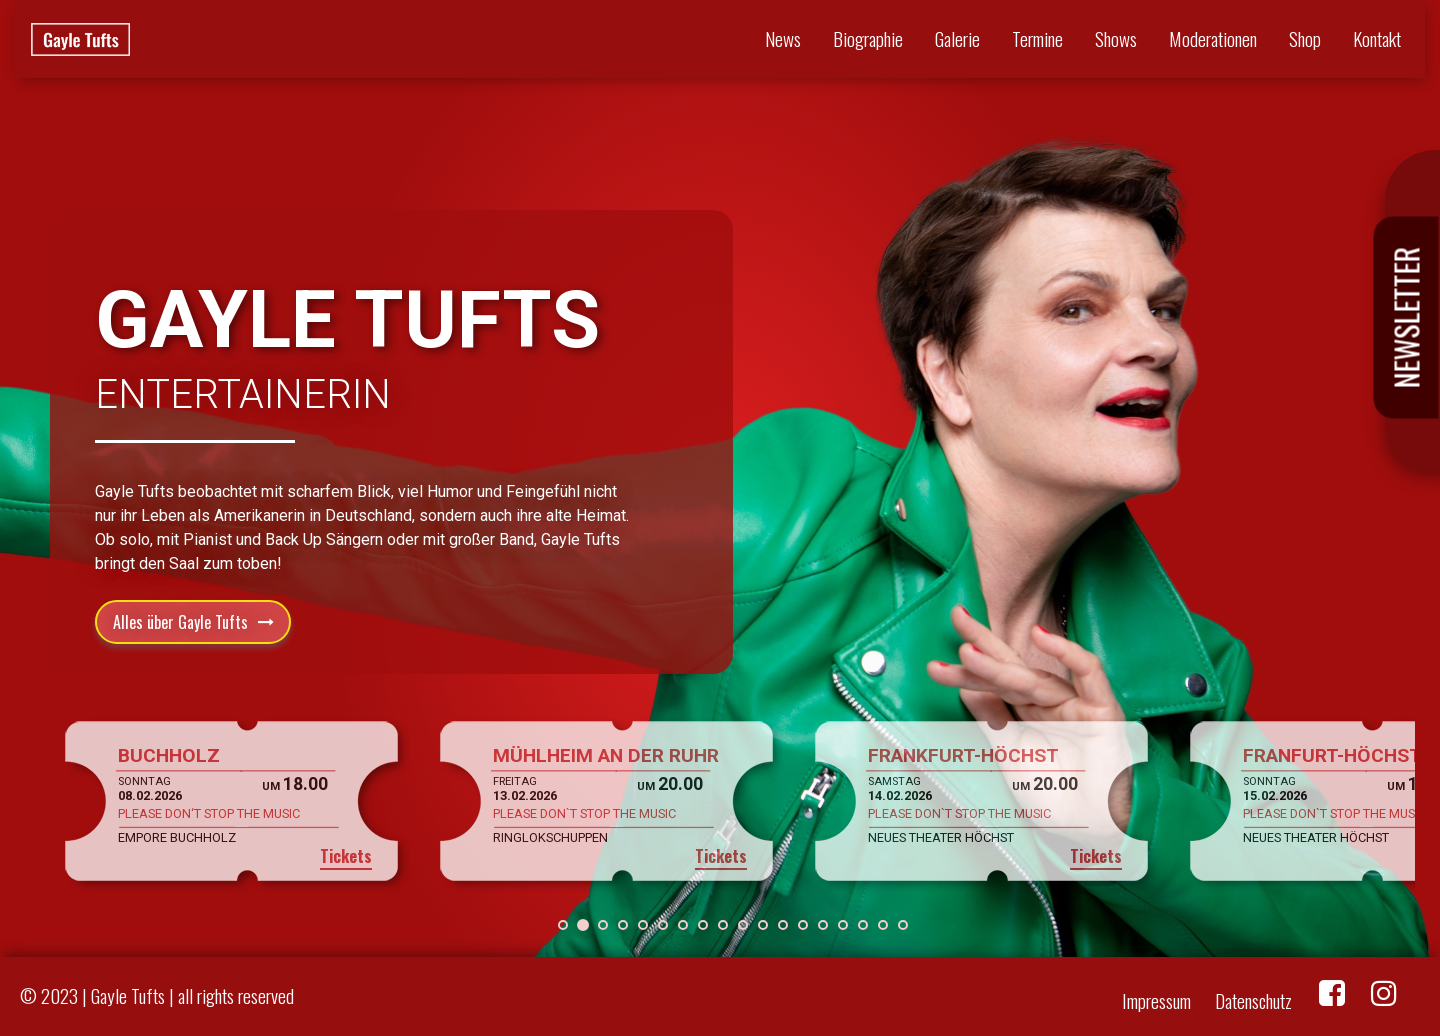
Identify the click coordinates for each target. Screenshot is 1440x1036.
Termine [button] (1037, 38)
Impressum (1156, 1000)
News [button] (783, 38)
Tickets (346, 856)
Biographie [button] (868, 38)
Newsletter (1406, 318)
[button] (563, 925)
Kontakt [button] (1377, 38)
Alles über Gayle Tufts (180, 622)
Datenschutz (1253, 1000)
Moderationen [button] (1213, 38)
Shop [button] (1305, 38)
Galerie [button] (957, 38)
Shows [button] (1116, 38)
